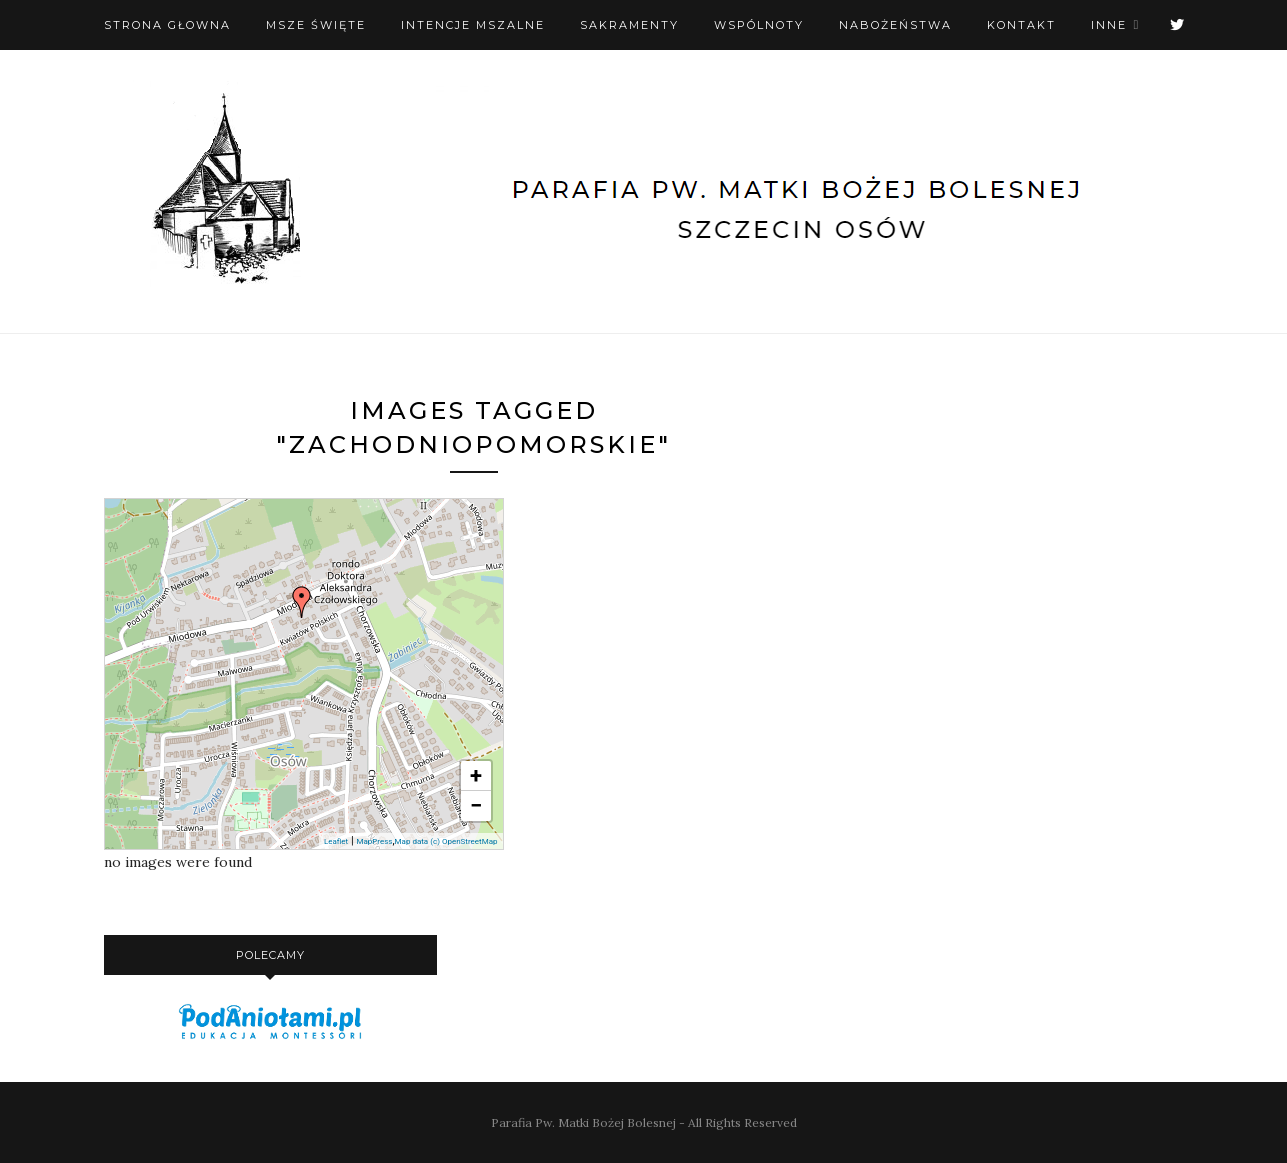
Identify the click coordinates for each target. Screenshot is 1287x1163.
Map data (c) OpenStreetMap (446, 841)
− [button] (476, 805)
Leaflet (336, 841)
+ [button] (476, 775)
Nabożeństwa (895, 25)
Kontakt (1021, 25)
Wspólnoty (759, 25)
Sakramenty (629, 25)
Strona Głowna (167, 25)
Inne (1109, 25)
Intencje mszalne (473, 25)
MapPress (374, 841)
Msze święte (316, 25)
